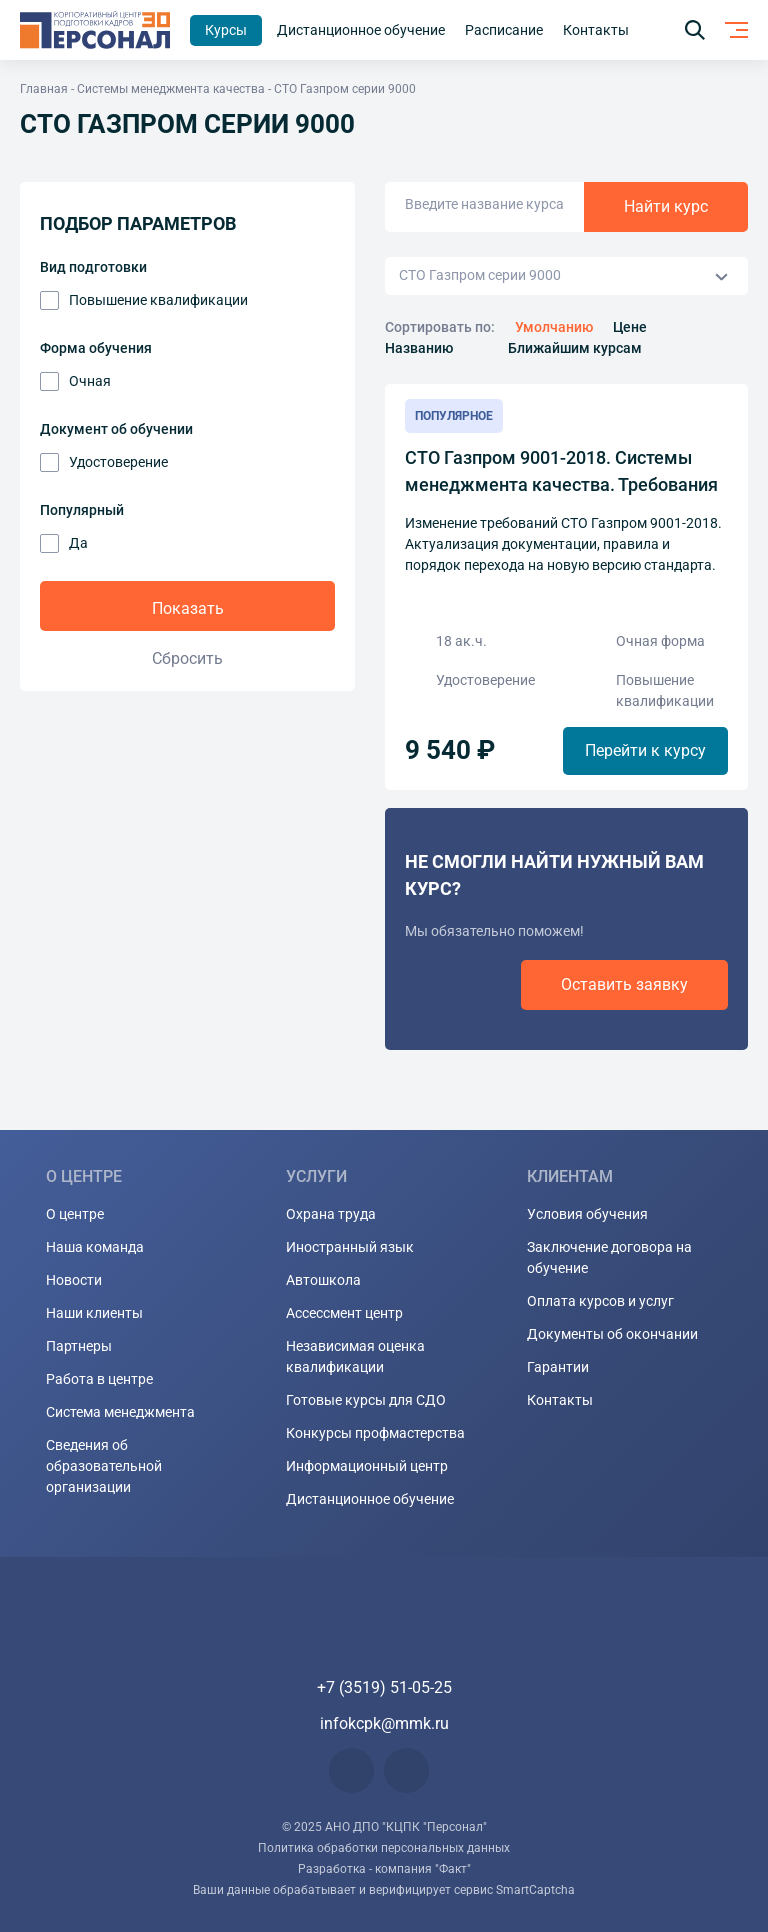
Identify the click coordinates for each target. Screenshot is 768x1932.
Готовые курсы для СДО (366, 1400)
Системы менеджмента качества (171, 89)
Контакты (560, 1400)
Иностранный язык (350, 1247)
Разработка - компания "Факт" (384, 1869)
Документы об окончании (612, 1334)
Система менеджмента (120, 1412)
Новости (74, 1280)
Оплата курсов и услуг (600, 1301)
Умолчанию (554, 327)
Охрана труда (331, 1214)
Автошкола (323, 1280)
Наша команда (95, 1247)
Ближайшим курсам (575, 348)
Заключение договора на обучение (609, 1257)
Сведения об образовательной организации (104, 1466)
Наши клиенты (94, 1313)
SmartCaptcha (535, 1890)
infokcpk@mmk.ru (384, 1723)
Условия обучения (587, 1214)
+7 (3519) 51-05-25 (384, 1687)
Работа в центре (99, 1379)
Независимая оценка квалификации (355, 1356)
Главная (44, 89)
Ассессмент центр (344, 1313)
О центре (75, 1214)
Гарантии (558, 1367)
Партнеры (79, 1346)
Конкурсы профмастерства (375, 1433)
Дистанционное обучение (370, 1499)
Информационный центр (367, 1466)
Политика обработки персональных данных (384, 1848)
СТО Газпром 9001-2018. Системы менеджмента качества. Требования (561, 471)
